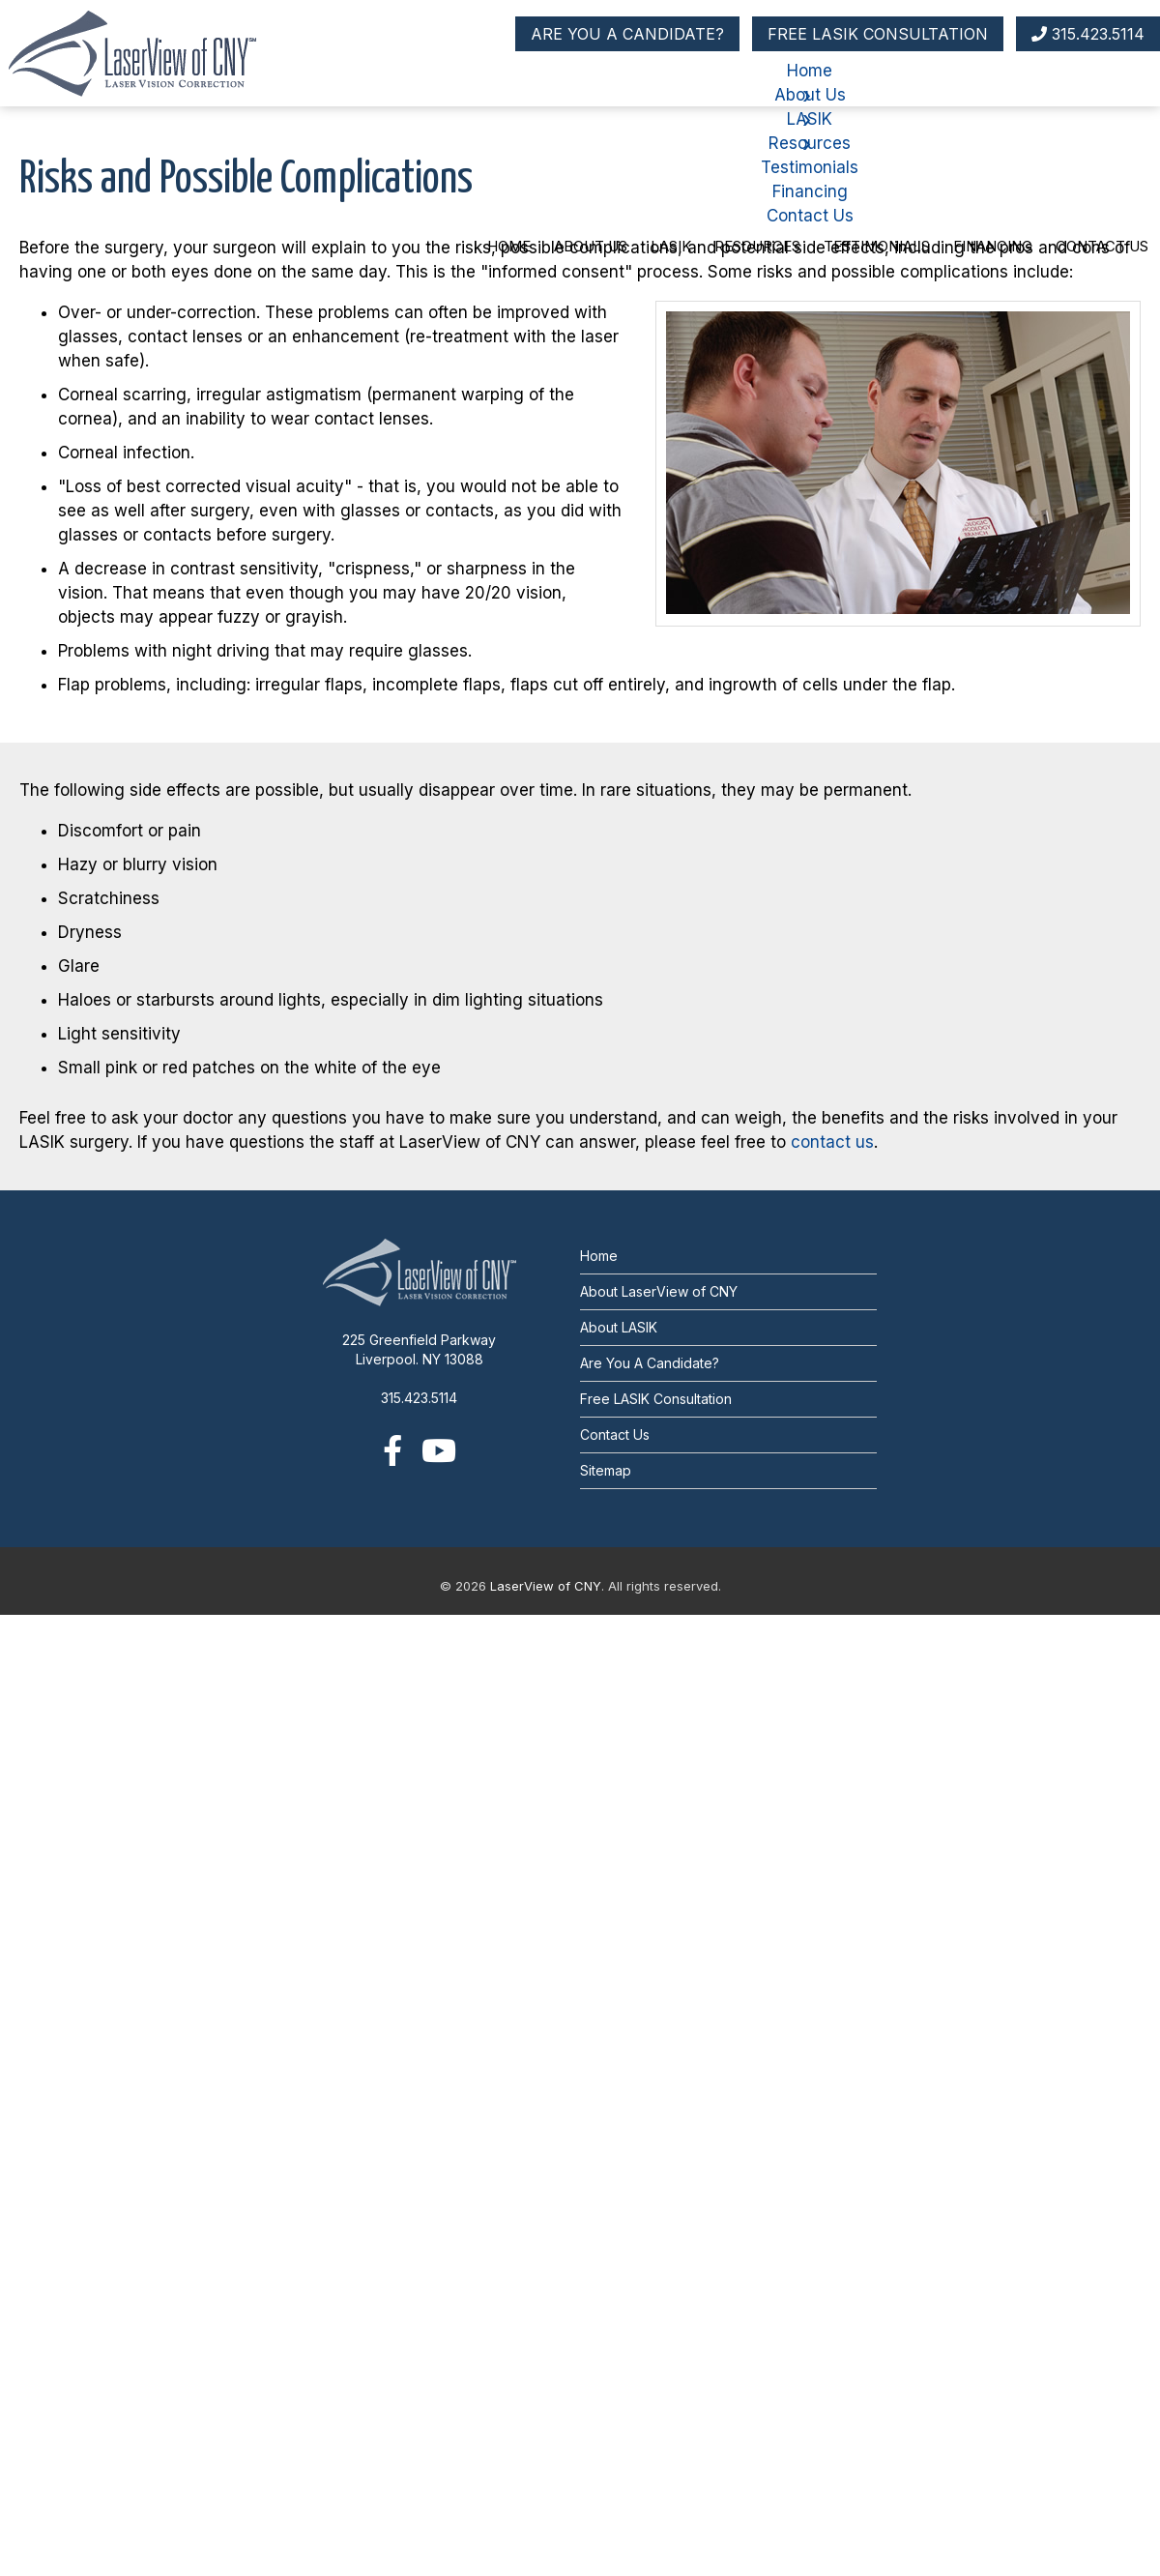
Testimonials (877, 246)
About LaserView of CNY (659, 1291)
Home (509, 246)
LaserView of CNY (545, 1586)
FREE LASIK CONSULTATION (878, 34)
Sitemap (605, 1470)
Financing (992, 246)
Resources (757, 246)
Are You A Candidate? (649, 1363)
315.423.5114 (1088, 34)
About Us (590, 246)
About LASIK (618, 1327)
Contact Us (1102, 246)
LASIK (671, 246)
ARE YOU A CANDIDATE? (627, 34)
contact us (832, 1142)
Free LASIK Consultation (656, 1398)
